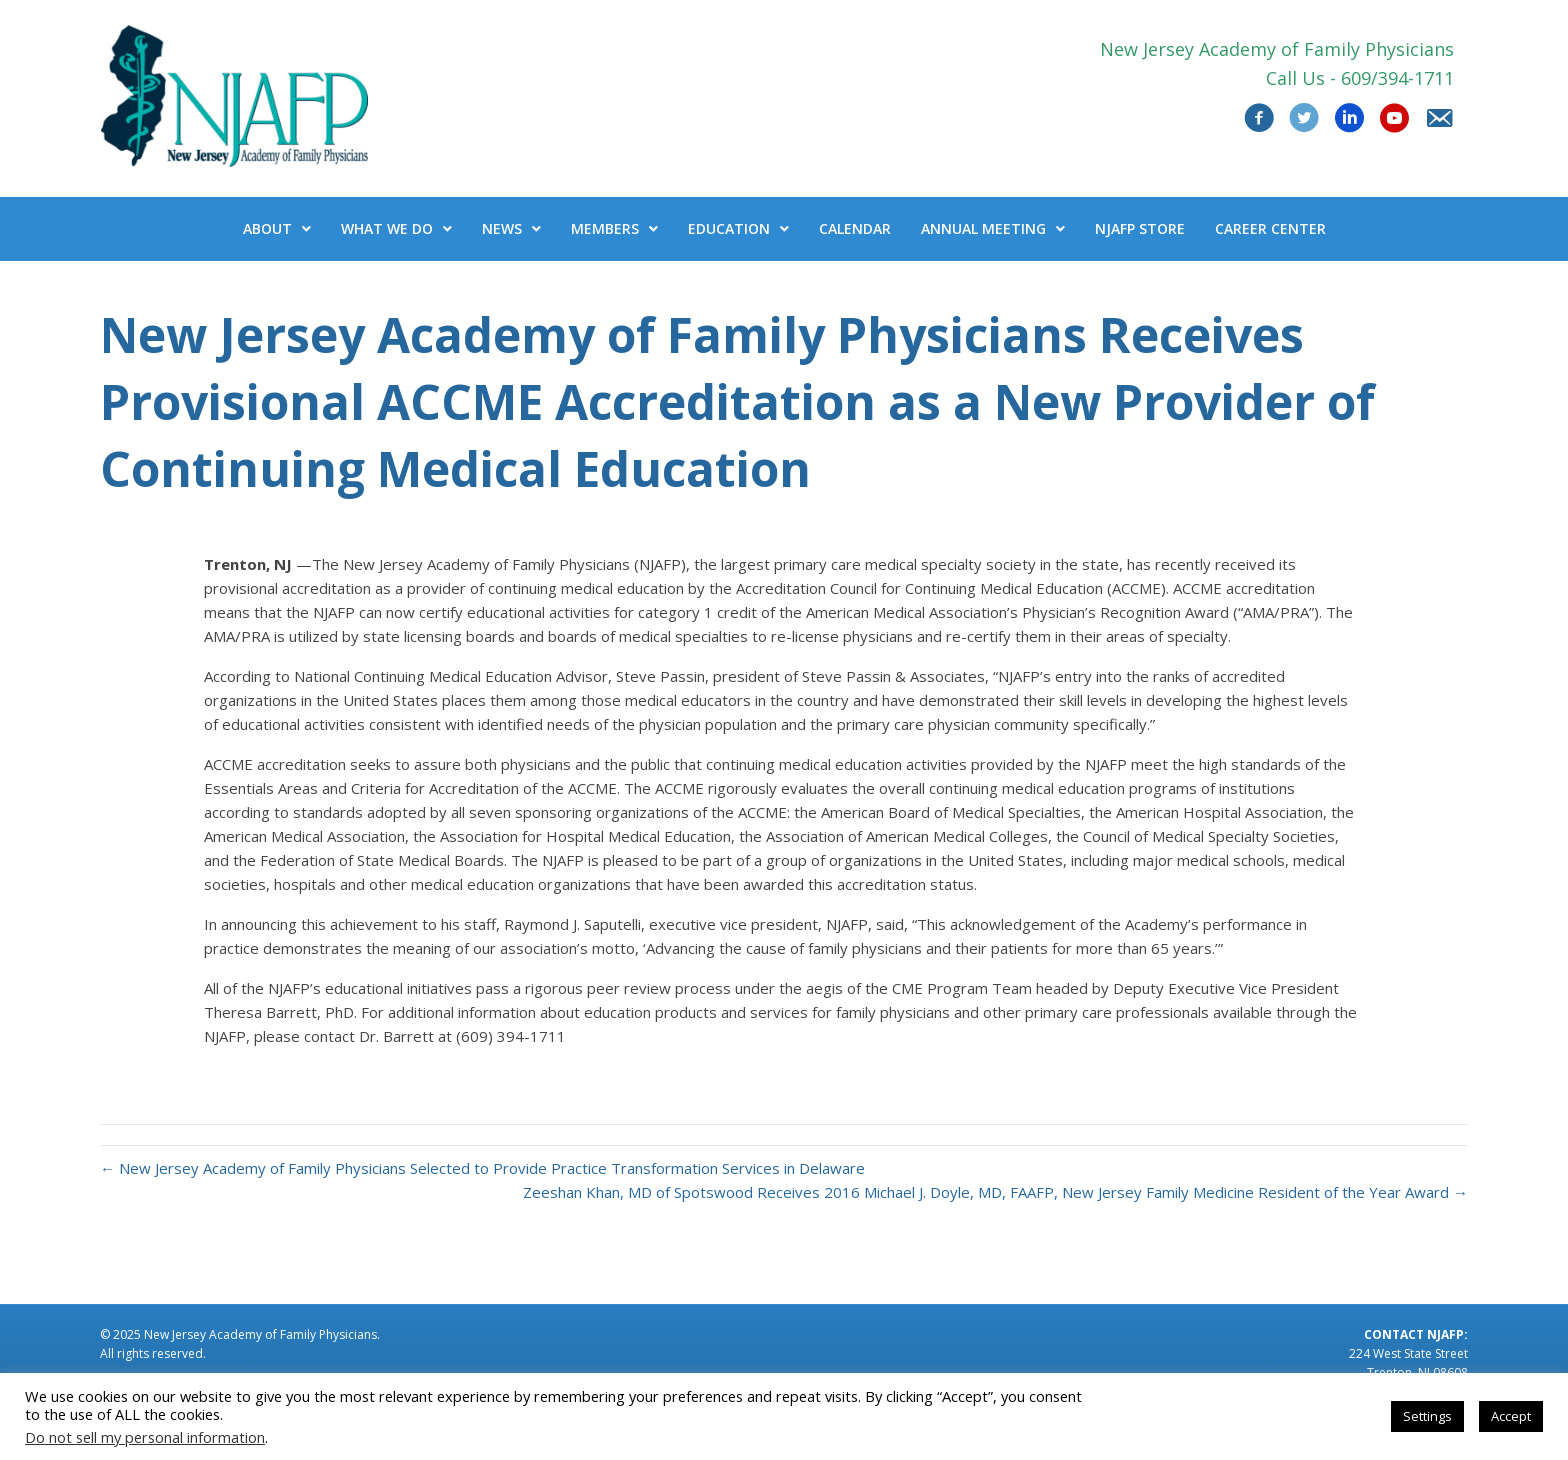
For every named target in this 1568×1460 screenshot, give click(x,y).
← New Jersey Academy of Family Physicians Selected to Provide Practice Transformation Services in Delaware (482, 1168)
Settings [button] (1427, 1416)
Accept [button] (1511, 1416)
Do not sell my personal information (145, 1437)
